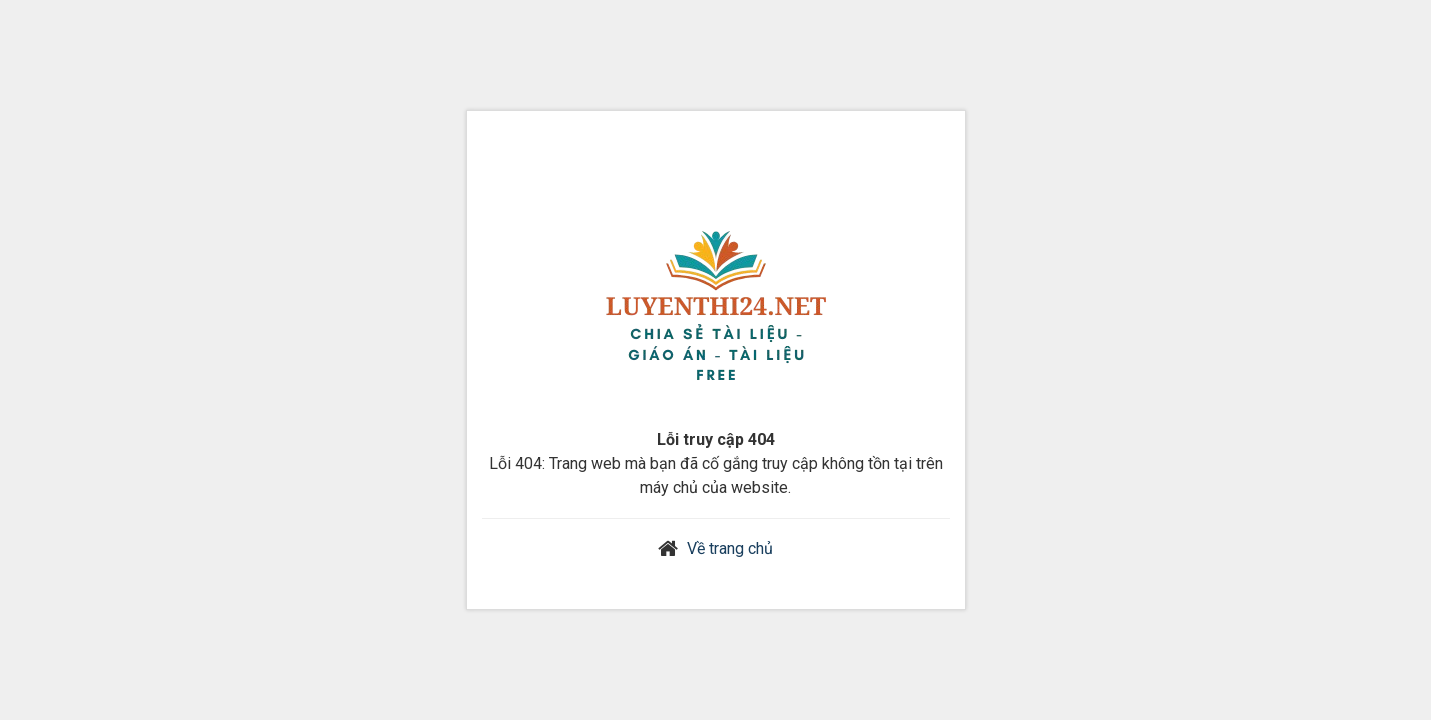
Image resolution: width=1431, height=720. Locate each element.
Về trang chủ (730, 548)
